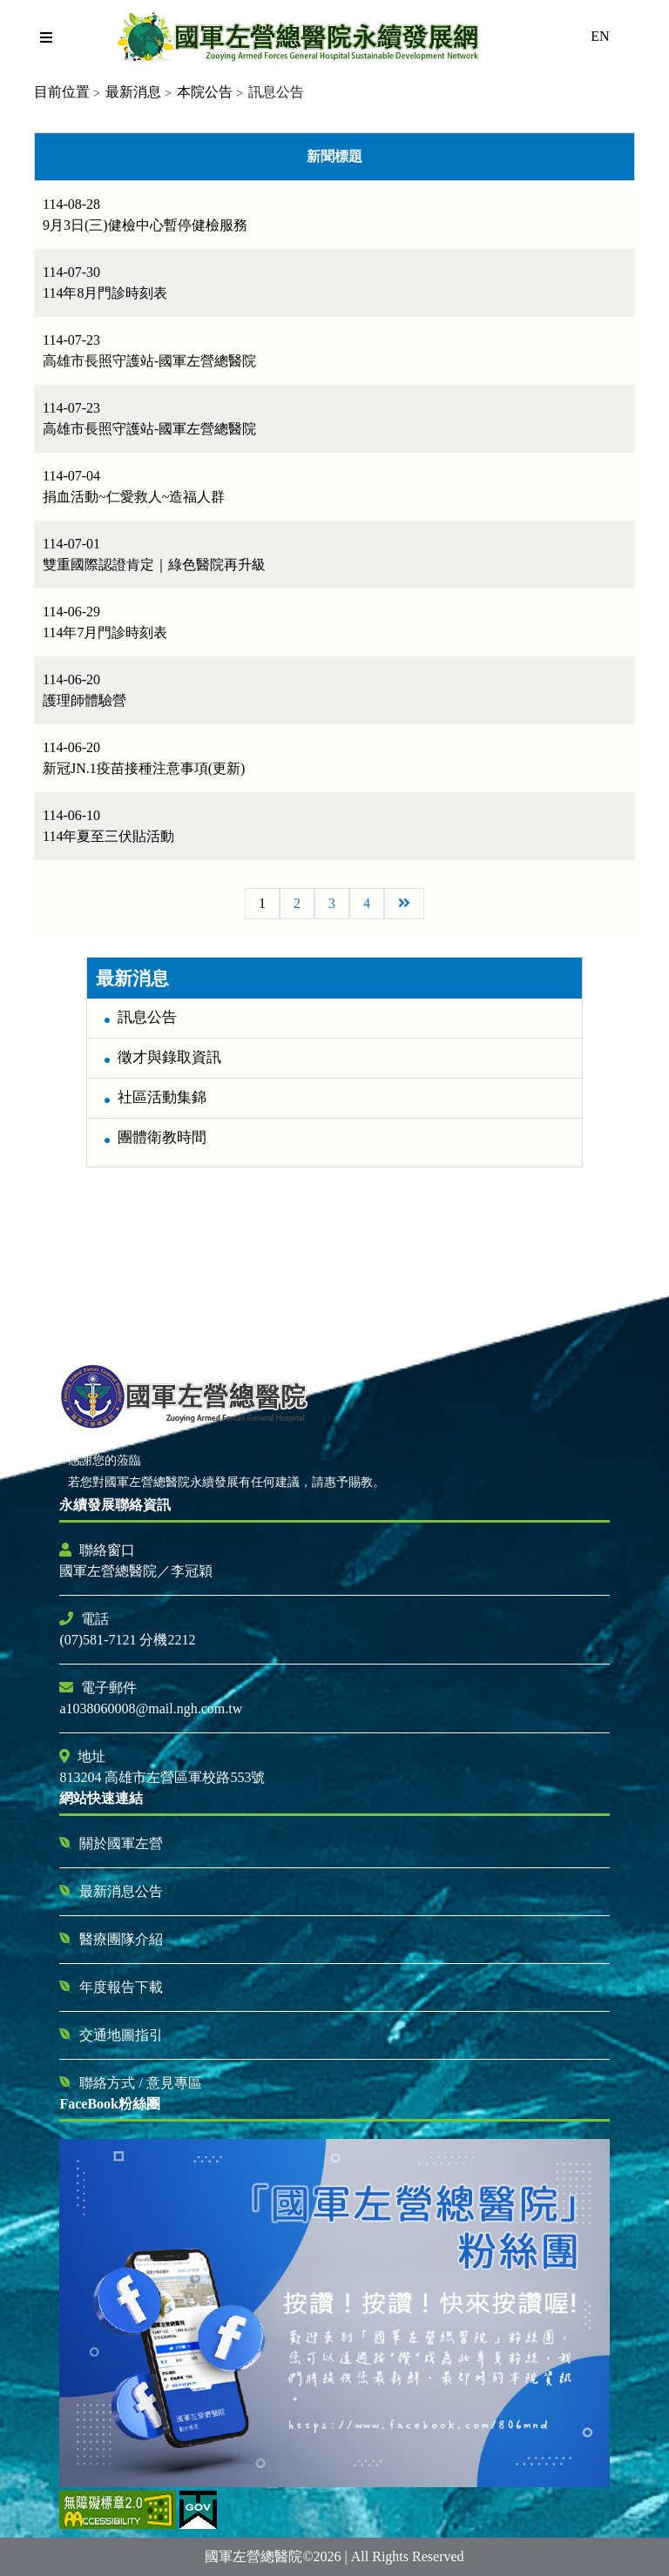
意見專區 (174, 2082)
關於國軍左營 (121, 1843)
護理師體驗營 (84, 700)
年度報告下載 (121, 1987)
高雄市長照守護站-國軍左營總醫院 (149, 360)
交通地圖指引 (121, 2035)
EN (600, 36)
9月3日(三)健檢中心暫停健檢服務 (145, 225)
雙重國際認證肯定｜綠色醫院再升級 (154, 564)
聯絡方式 (109, 2082)
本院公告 (205, 91)
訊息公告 (147, 1017)
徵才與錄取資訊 (169, 1057)
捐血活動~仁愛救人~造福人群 (134, 496)
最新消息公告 (121, 1891)
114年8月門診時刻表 (105, 293)
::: (78, 942)
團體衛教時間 (162, 1137)
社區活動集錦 (162, 1097)
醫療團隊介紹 (121, 1939)
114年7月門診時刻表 (105, 632)
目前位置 (62, 91)
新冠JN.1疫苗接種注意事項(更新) (144, 768)
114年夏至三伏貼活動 (108, 836)
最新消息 (133, 91)
